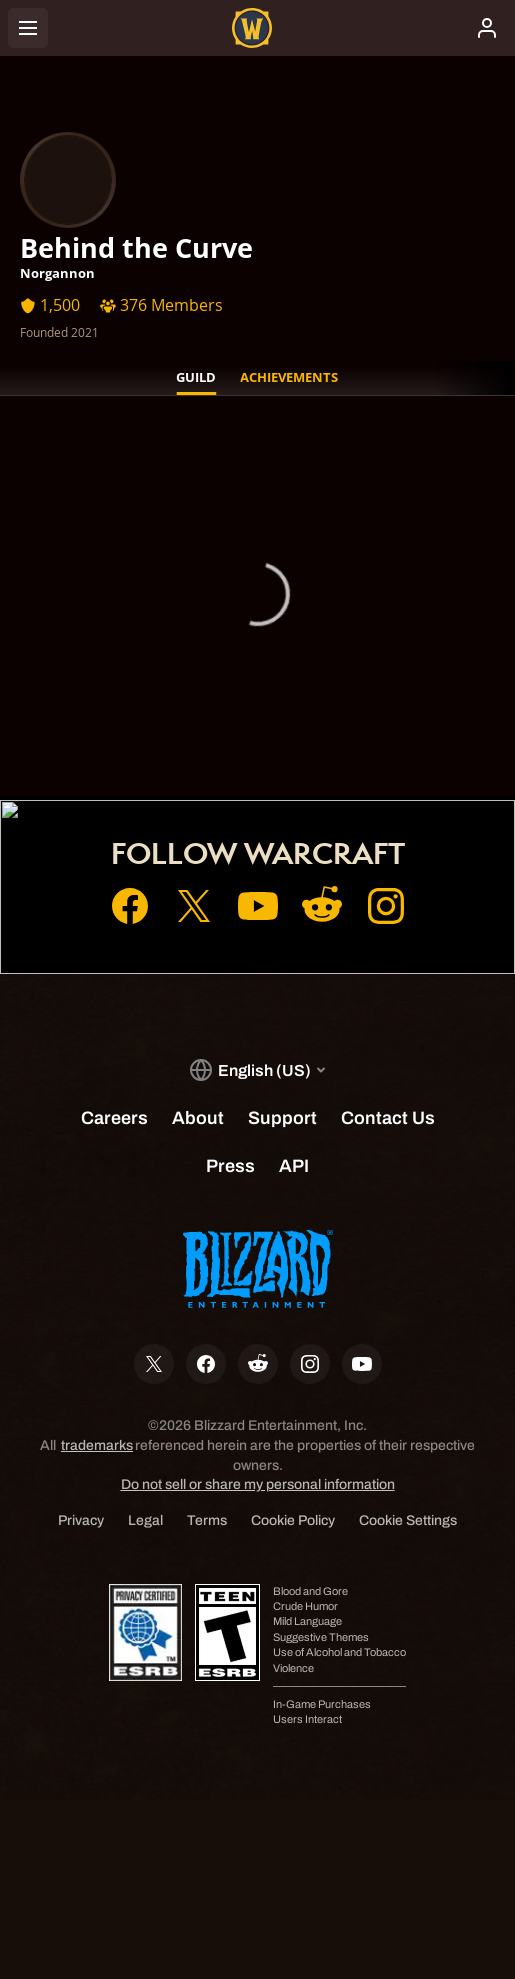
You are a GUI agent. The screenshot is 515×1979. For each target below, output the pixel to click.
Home (258, 662)
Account (257, 690)
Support (258, 746)
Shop (258, 718)
